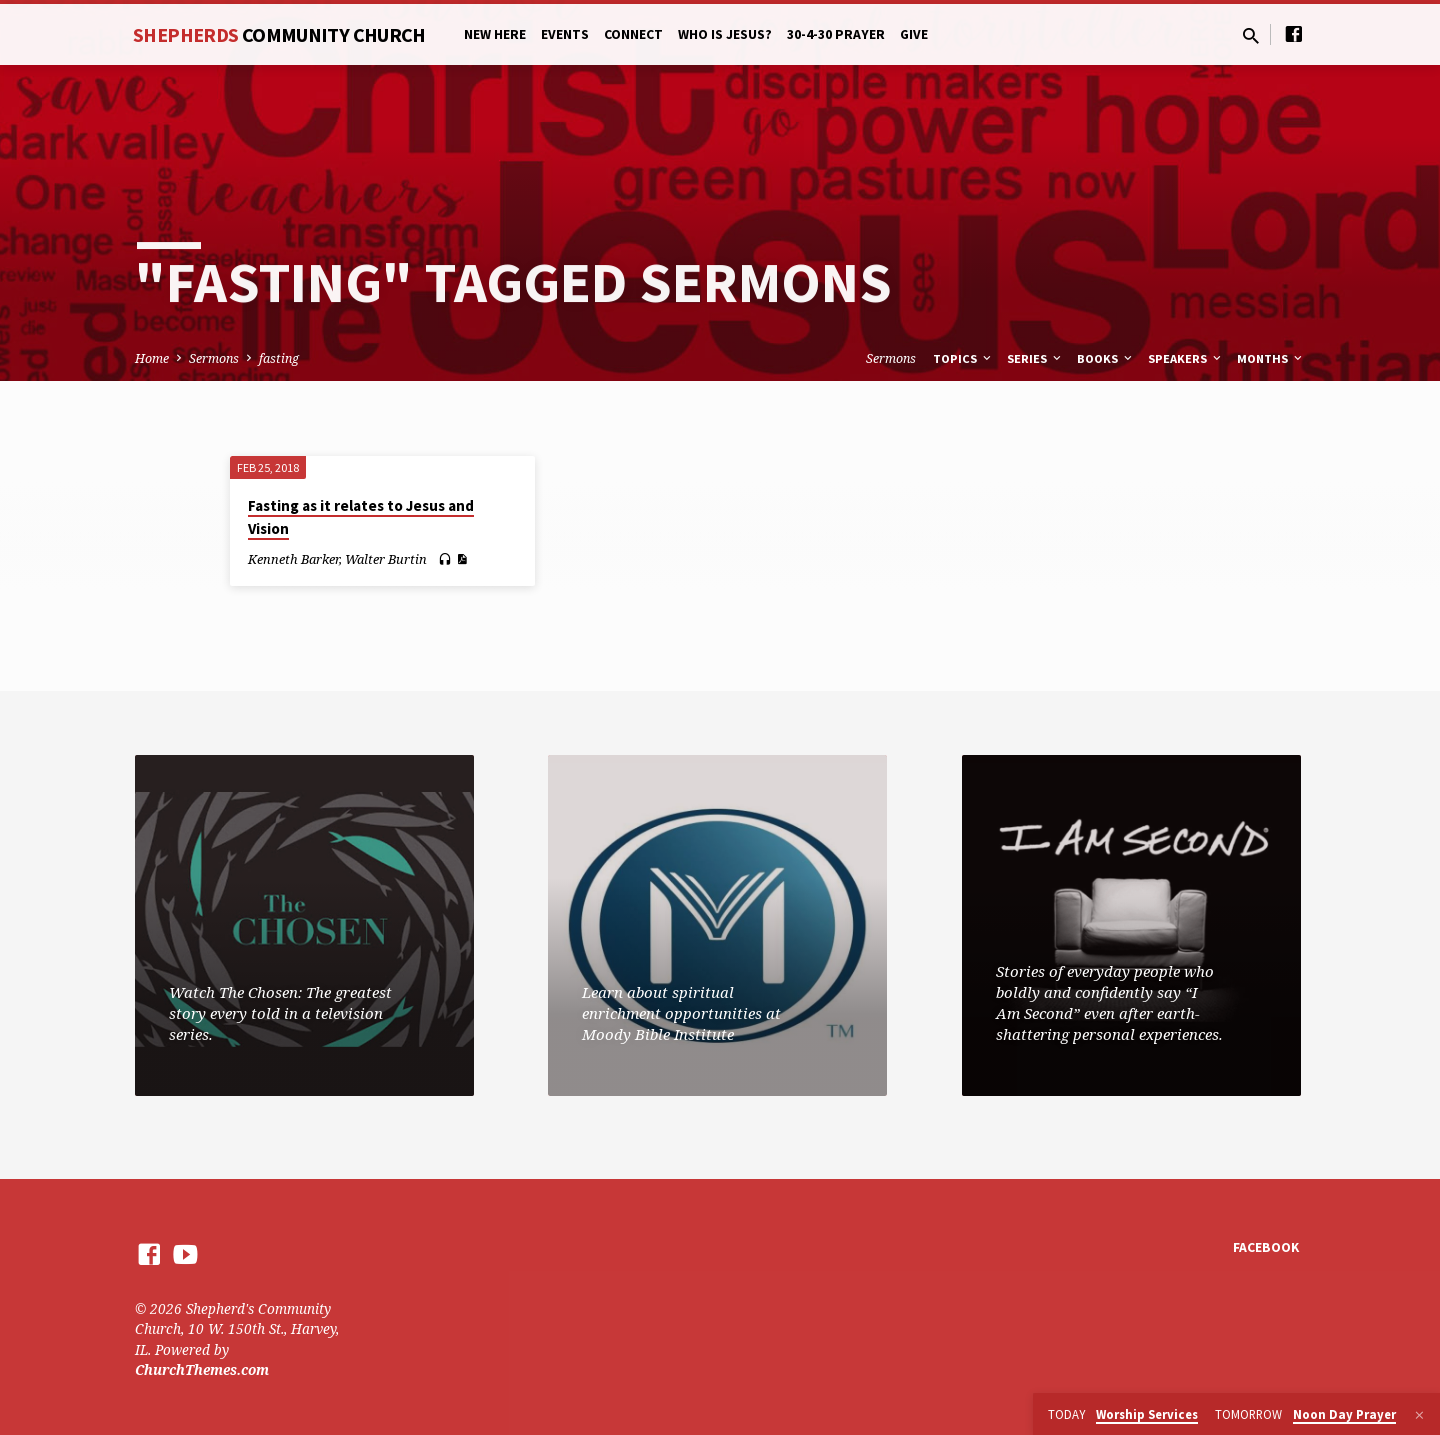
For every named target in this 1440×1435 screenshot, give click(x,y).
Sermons (214, 358)
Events (565, 34)
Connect (633, 34)
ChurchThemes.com (202, 1369)
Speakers (1186, 358)
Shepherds (279, 34)
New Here (495, 34)
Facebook (1266, 1247)
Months (1271, 358)
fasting (279, 358)
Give (914, 34)
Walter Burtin (386, 559)
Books (1106, 358)
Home (152, 358)
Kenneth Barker (293, 559)
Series (1035, 358)
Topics (963, 358)
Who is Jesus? (725, 34)
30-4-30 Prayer (836, 34)
